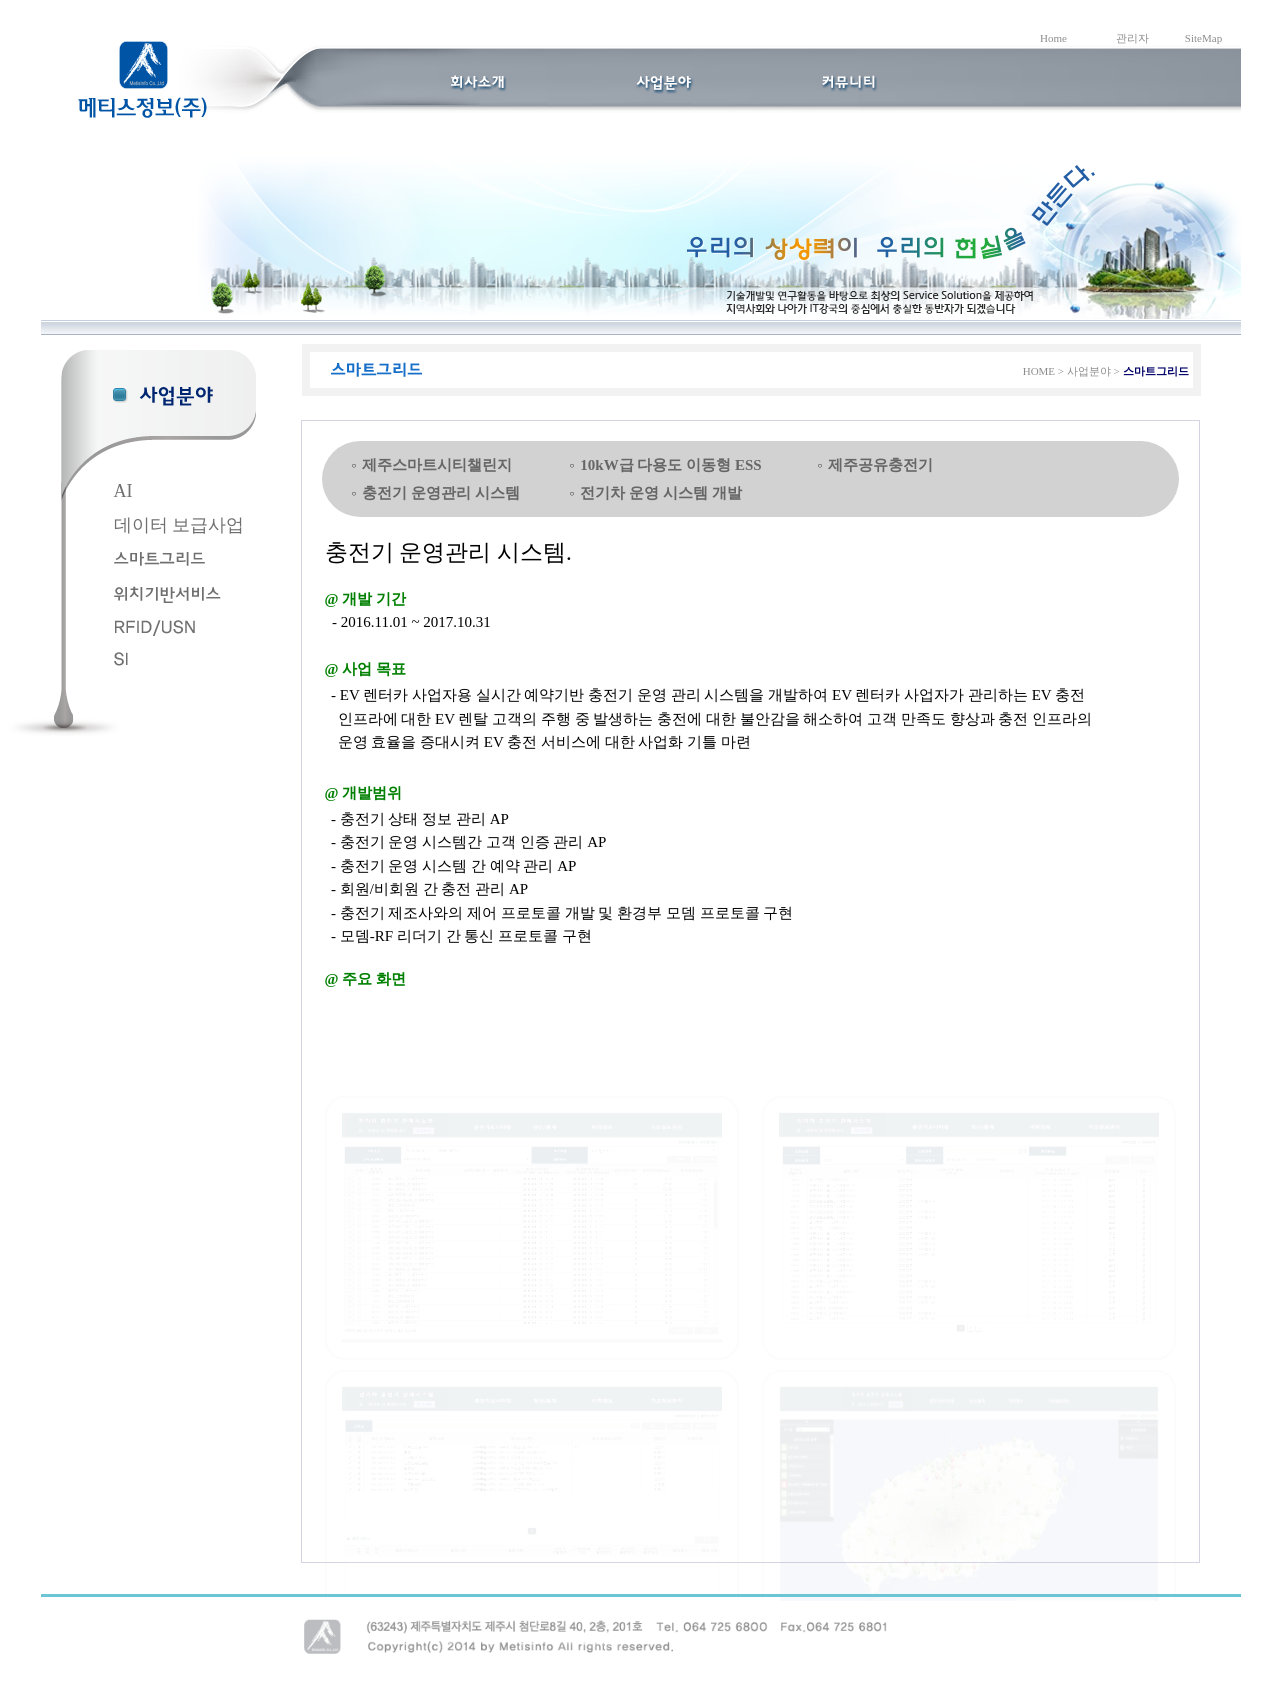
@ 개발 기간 (365, 599)
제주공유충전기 (880, 465)
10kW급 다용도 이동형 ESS (670, 465)
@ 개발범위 (364, 793)
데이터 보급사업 (179, 525)
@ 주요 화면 (365, 979)
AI (123, 491)
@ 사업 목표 (365, 669)
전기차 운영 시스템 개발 (660, 493)
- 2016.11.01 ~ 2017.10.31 (408, 622)
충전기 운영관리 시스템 (441, 493)
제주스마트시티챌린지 (437, 465)
